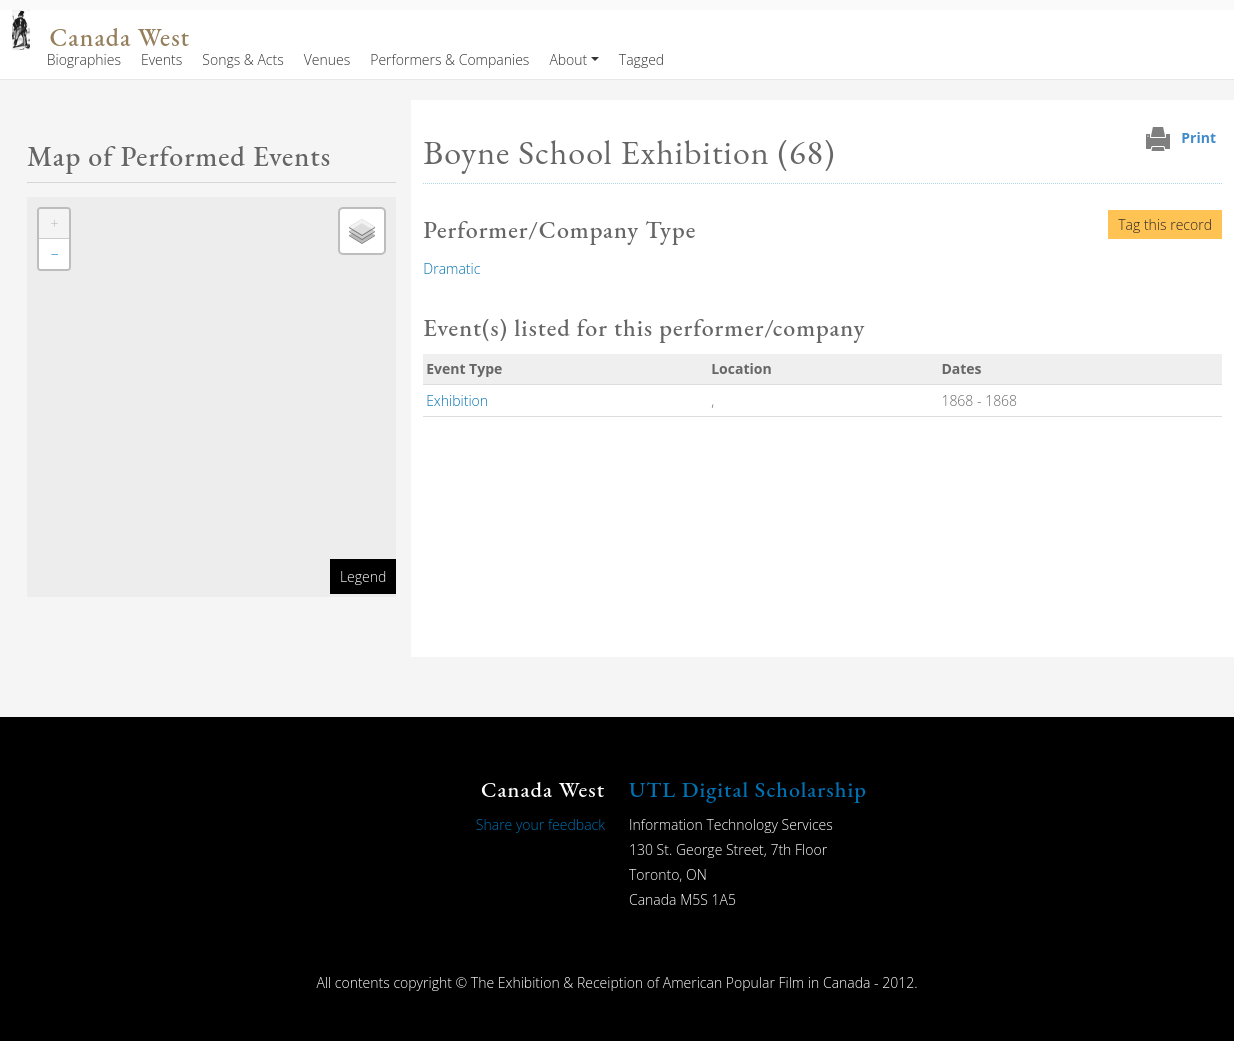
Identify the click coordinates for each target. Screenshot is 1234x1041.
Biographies (84, 59)
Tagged (641, 59)
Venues (327, 59)
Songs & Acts (242, 59)
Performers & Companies (449, 59)
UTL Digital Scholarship (748, 789)
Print (1198, 137)
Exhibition (457, 400)
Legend (363, 576)
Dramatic (451, 268)
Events (161, 59)
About (568, 59)
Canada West (120, 37)
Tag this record (1165, 224)
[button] (54, 224)
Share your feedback (540, 824)
